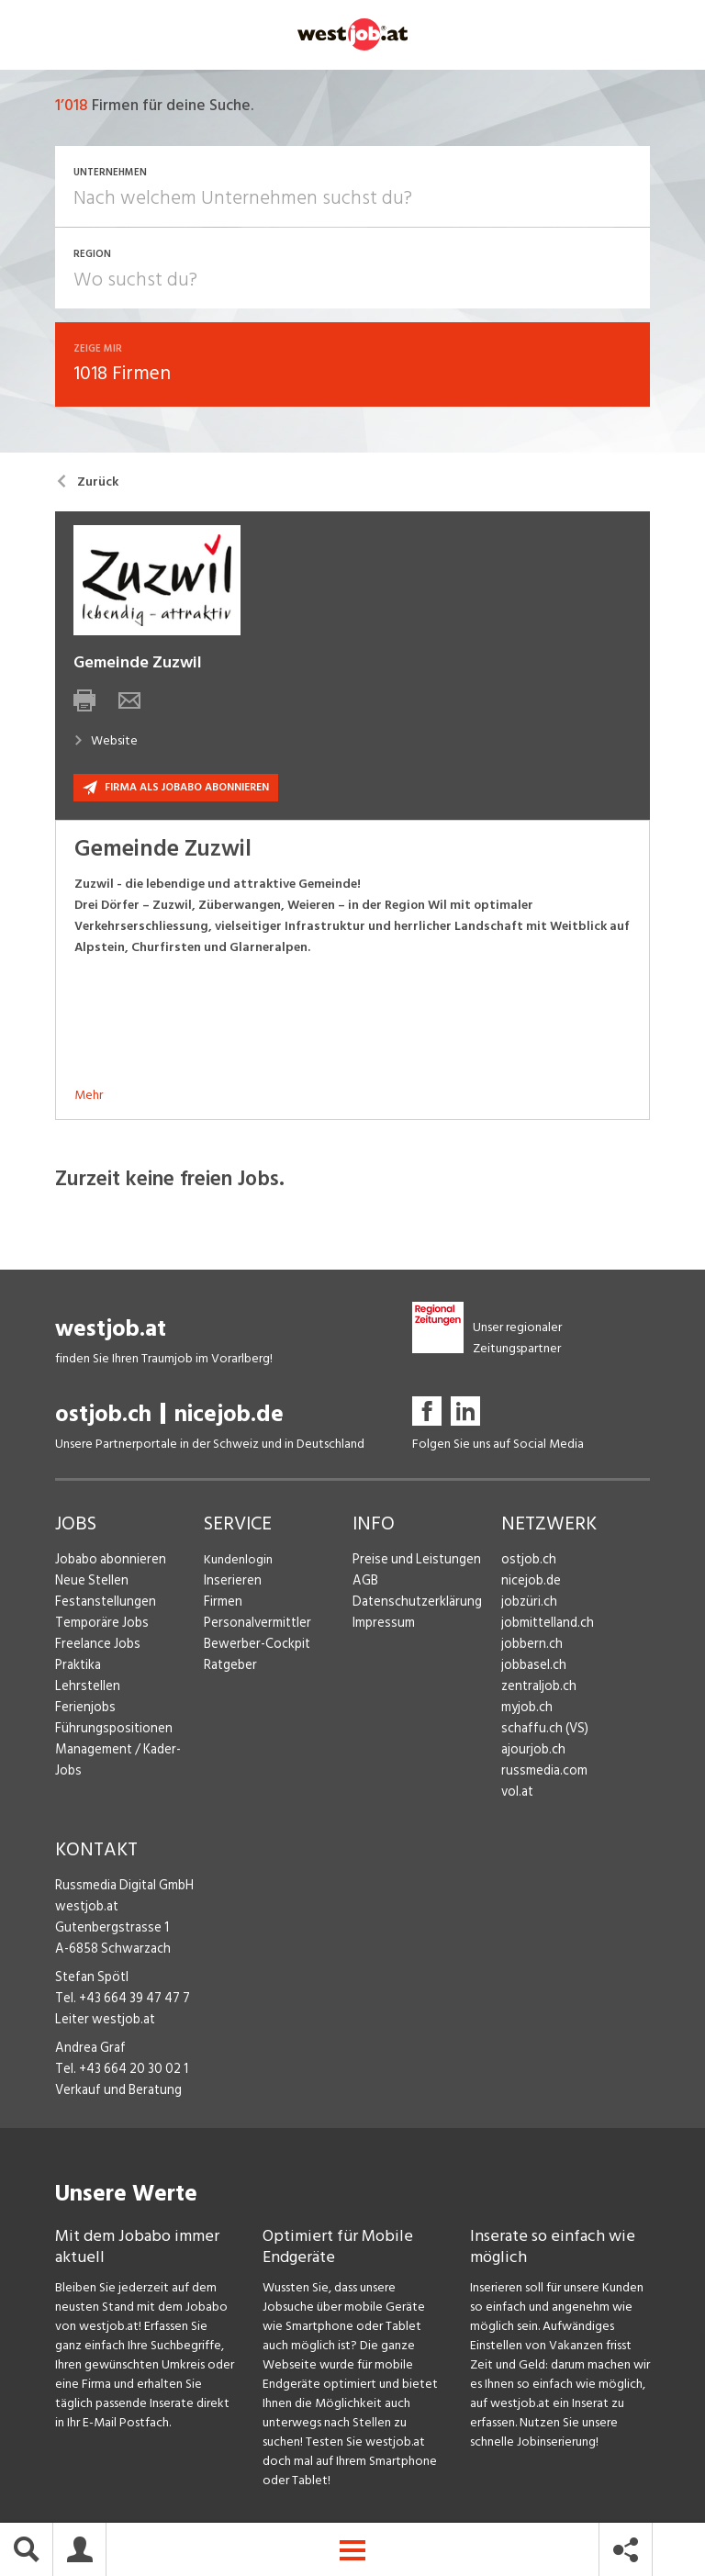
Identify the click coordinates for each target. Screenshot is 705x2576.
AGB (364, 1584)
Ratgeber (230, 1668)
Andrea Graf (88, 2051)
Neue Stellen (90, 1584)
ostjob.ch (103, 1418)
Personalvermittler (255, 1626)
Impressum (380, 1626)
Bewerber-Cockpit (255, 1647)
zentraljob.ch (537, 1689)
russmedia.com (541, 1774)
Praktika (77, 1668)
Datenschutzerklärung (412, 1605)
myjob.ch (526, 1710)
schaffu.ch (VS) (540, 1731)
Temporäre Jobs (99, 1626)
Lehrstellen (85, 1689)
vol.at (516, 1795)
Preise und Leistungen (411, 1563)
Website (105, 744)
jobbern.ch (530, 1647)
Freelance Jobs (96, 1647)
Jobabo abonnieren (108, 1563)
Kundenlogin (238, 1563)
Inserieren (230, 1584)
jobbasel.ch (532, 1668)
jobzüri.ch (527, 1605)
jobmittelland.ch (546, 1626)
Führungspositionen (108, 1731)
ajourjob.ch (531, 1753)
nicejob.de (229, 1418)
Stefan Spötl (90, 1980)
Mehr (88, 1098)
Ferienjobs (83, 1710)
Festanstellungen (102, 1605)
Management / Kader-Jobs (128, 1753)
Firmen (222, 1605)
